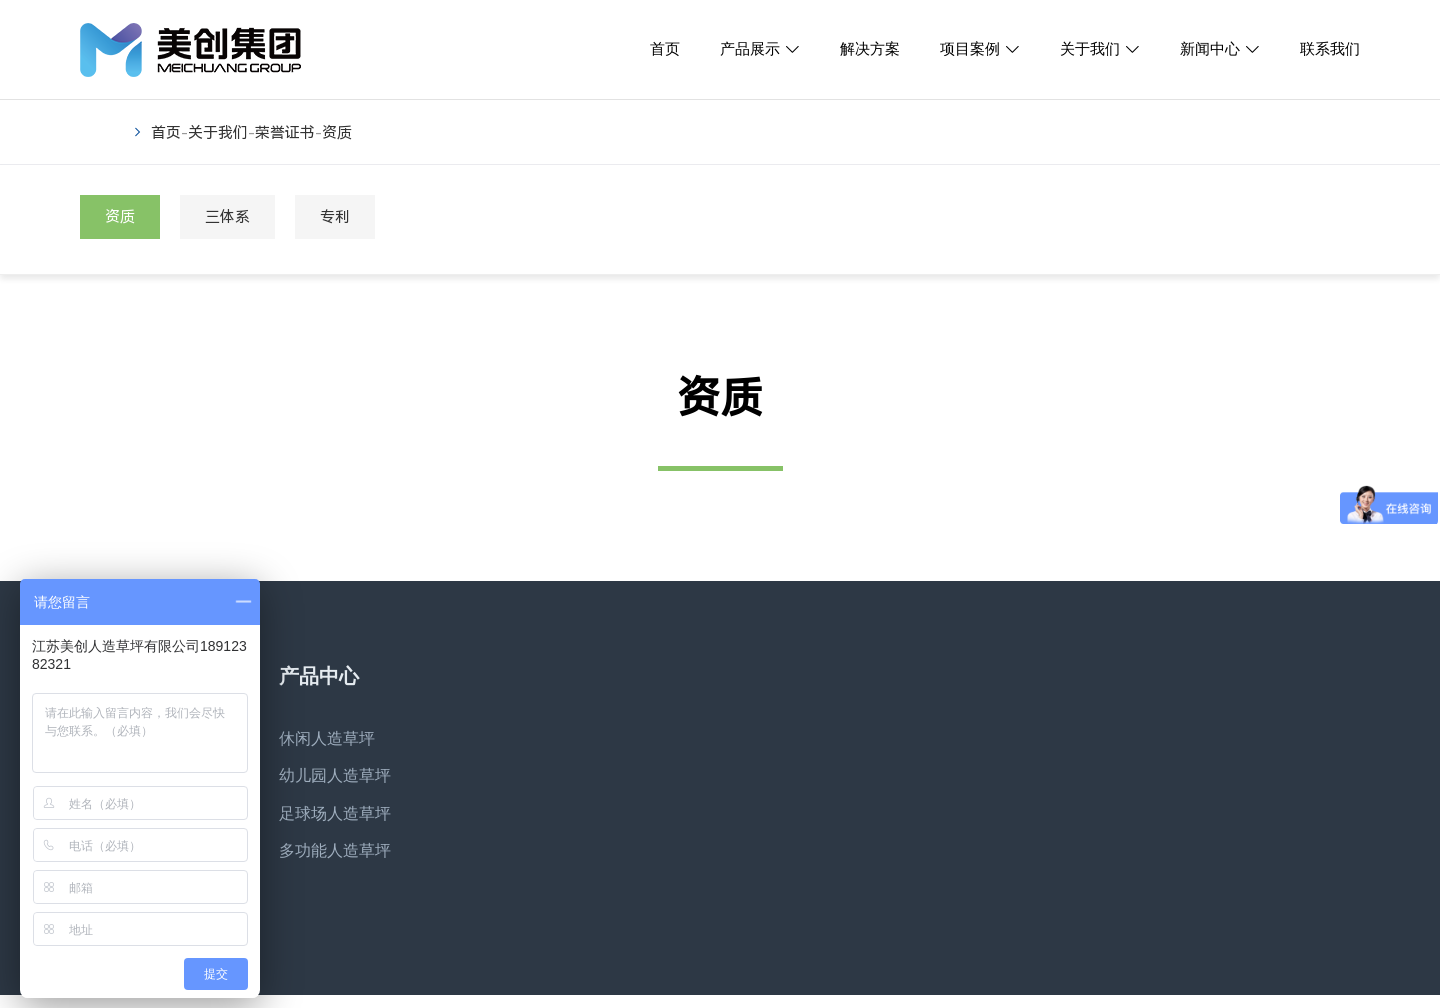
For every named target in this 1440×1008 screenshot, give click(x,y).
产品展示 (750, 49)
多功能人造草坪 (335, 850)
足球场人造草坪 (335, 813)
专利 (335, 216)
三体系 (227, 216)
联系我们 (1330, 49)
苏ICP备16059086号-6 (593, 993)
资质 (337, 132)
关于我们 (1090, 49)
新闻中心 (1210, 49)
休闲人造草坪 (327, 738)
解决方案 (870, 49)
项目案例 (970, 49)
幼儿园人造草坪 (335, 775)
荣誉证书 (285, 132)
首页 (665, 49)
